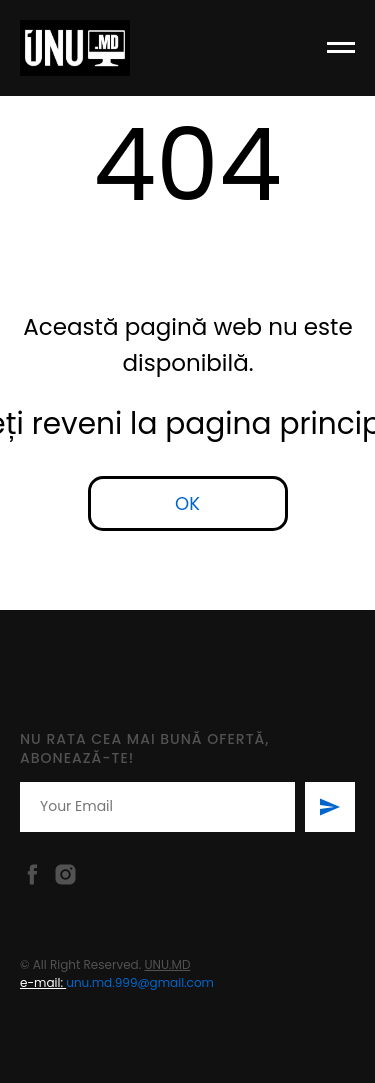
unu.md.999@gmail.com (140, 982)
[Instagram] (65, 874)
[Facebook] (32, 874)
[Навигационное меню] (341, 48)
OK (187, 503)
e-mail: (43, 982)
